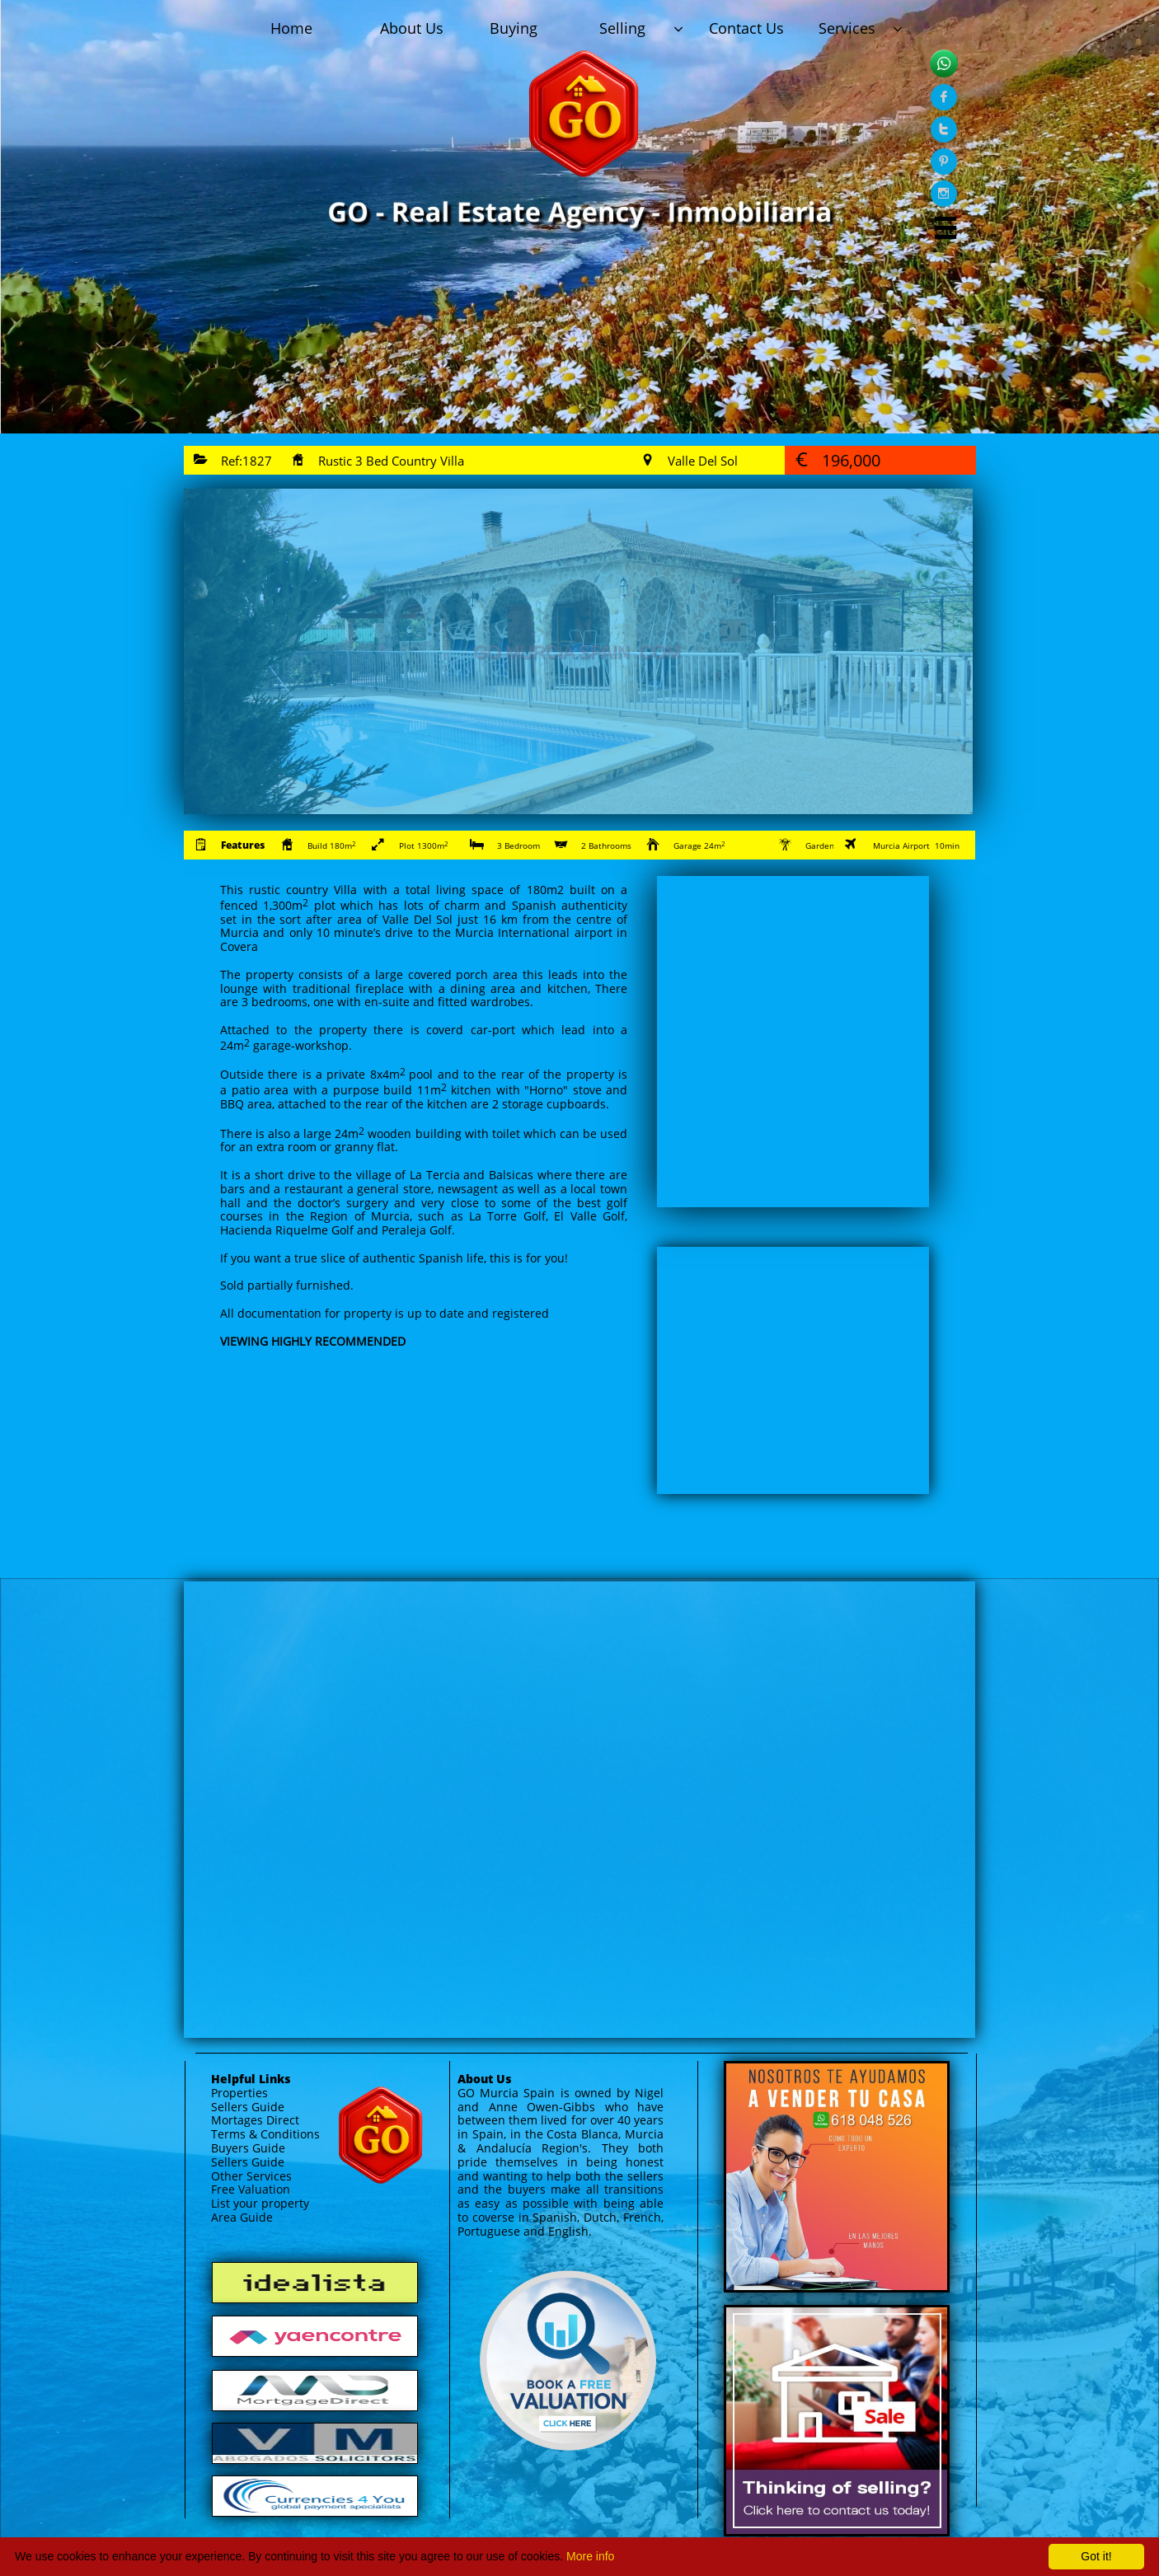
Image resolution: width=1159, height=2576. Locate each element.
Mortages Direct (255, 2120)
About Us (484, 2079)
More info (590, 2556)
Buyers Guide (248, 2148)
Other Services (251, 2176)
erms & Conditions (269, 2134)
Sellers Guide (247, 2107)
